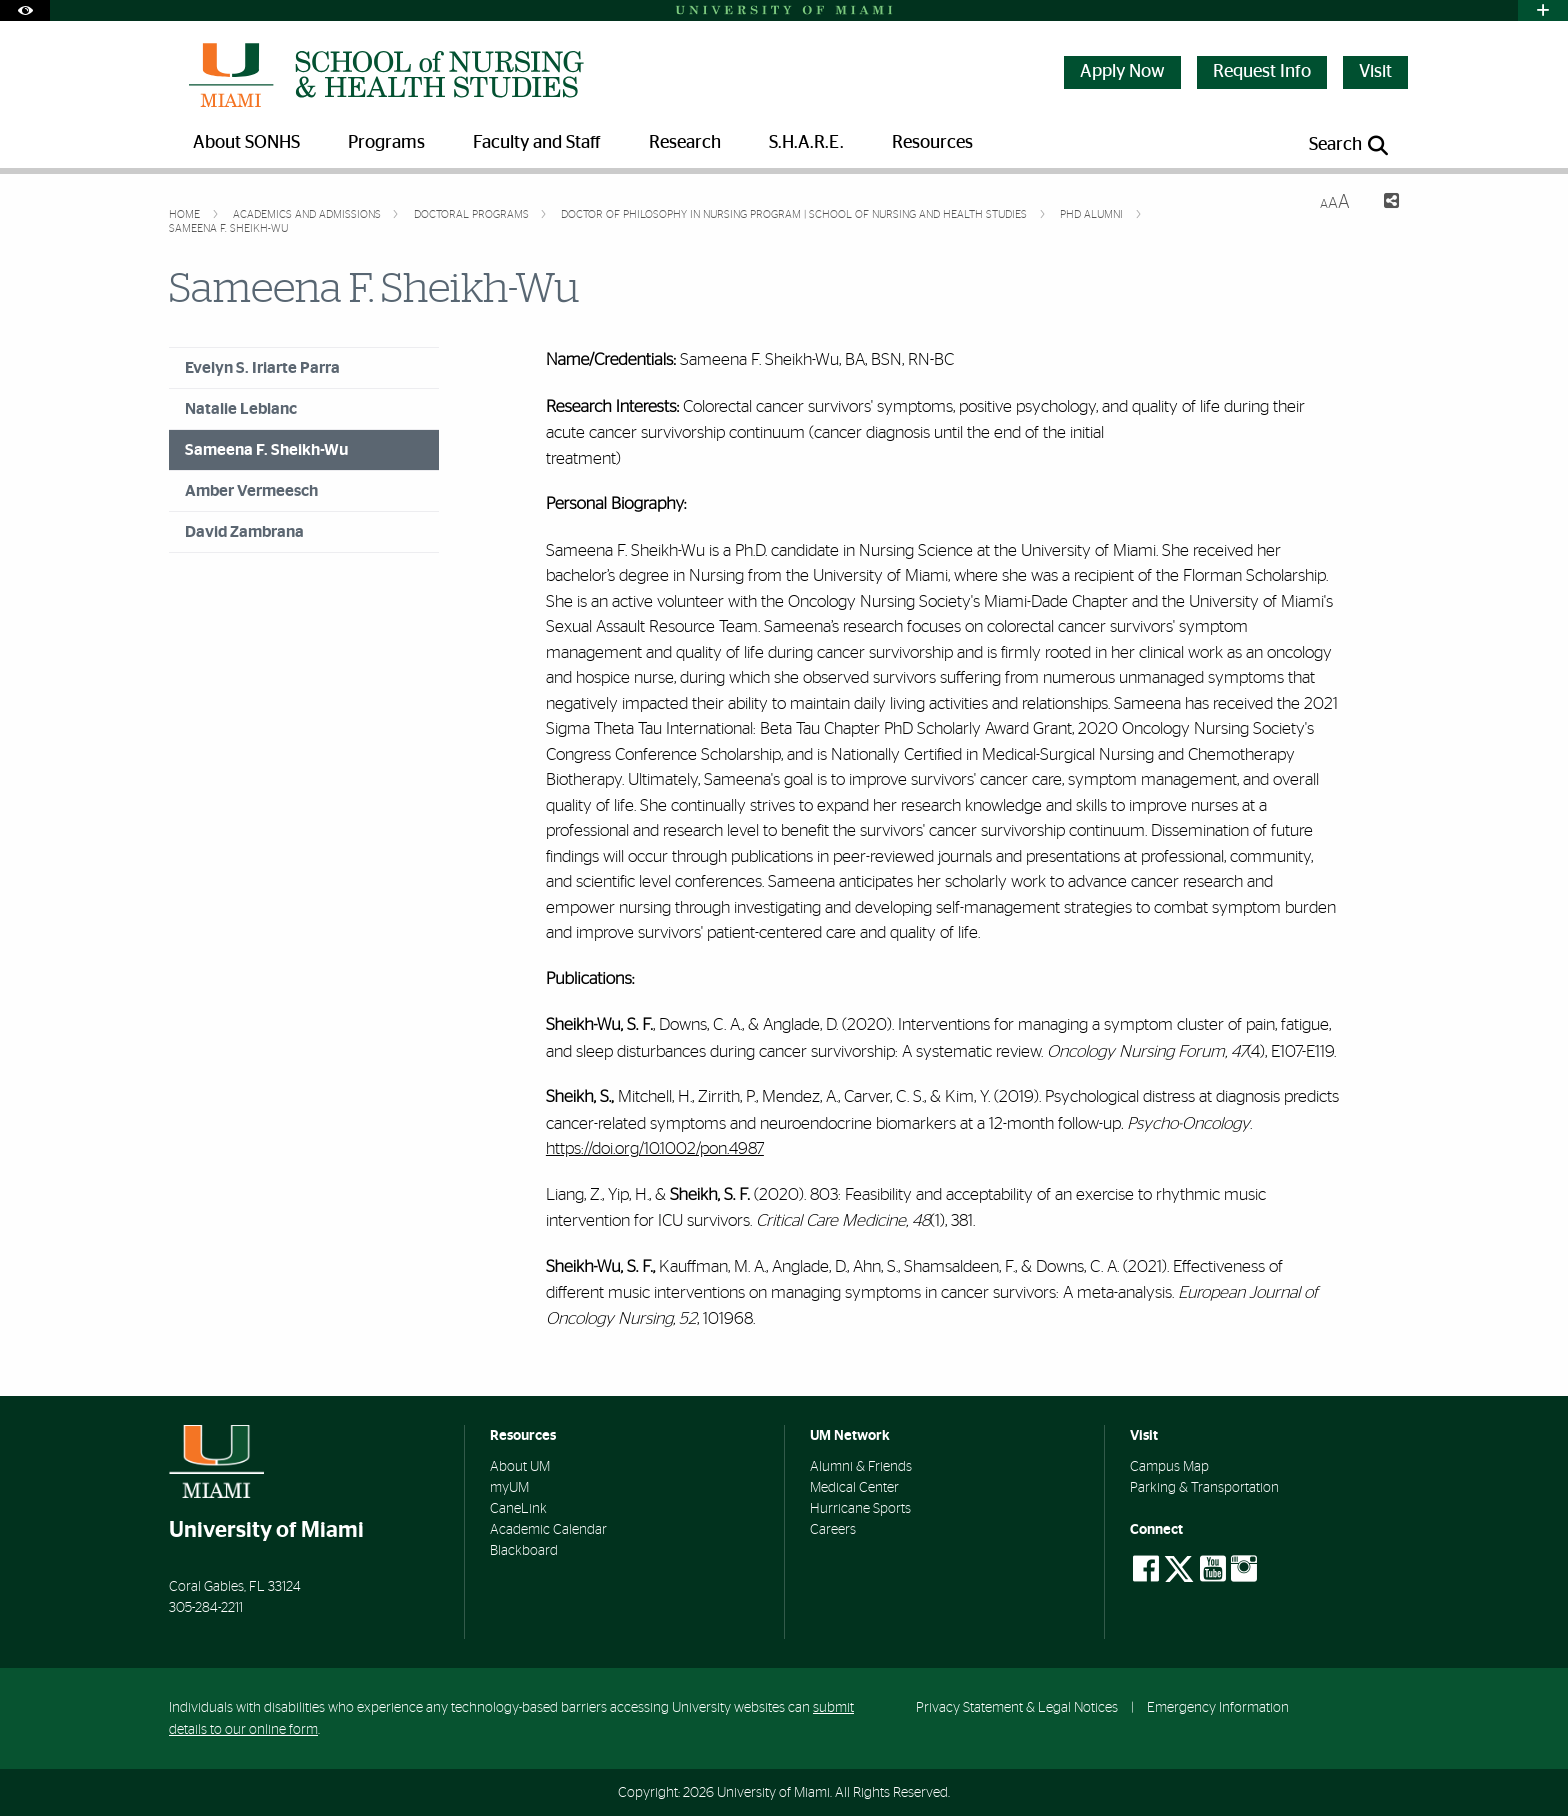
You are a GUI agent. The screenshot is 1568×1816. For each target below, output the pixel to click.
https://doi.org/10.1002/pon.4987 (655, 1148)
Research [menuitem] (685, 143)
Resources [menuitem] (932, 143)
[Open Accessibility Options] (25, 10)
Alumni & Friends (861, 1467)
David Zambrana (244, 532)
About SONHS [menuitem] (246, 143)
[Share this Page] (1382, 203)
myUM (509, 1488)
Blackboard (524, 1551)
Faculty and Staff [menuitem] (537, 143)
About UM (520, 1467)
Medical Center (854, 1488)
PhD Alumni (1093, 214)
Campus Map (1169, 1467)
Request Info (1262, 72)
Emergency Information (1218, 1707)
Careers (833, 1530)
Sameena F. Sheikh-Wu (228, 228)
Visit (1375, 72)
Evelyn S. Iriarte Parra (262, 368)
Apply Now (1122, 72)
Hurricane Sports (860, 1509)
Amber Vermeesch (251, 491)
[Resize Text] (1335, 202)
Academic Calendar (548, 1530)
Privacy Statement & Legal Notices (1017, 1707)
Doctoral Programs (473, 214)
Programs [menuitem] (386, 143)
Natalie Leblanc (241, 409)
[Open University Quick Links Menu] (1543, 10)
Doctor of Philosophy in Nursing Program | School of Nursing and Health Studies (795, 214)
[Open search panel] (1350, 145)
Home (186, 214)
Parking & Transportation (1204, 1488)
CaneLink (518, 1509)
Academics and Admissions (308, 214)
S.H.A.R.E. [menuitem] (806, 143)
